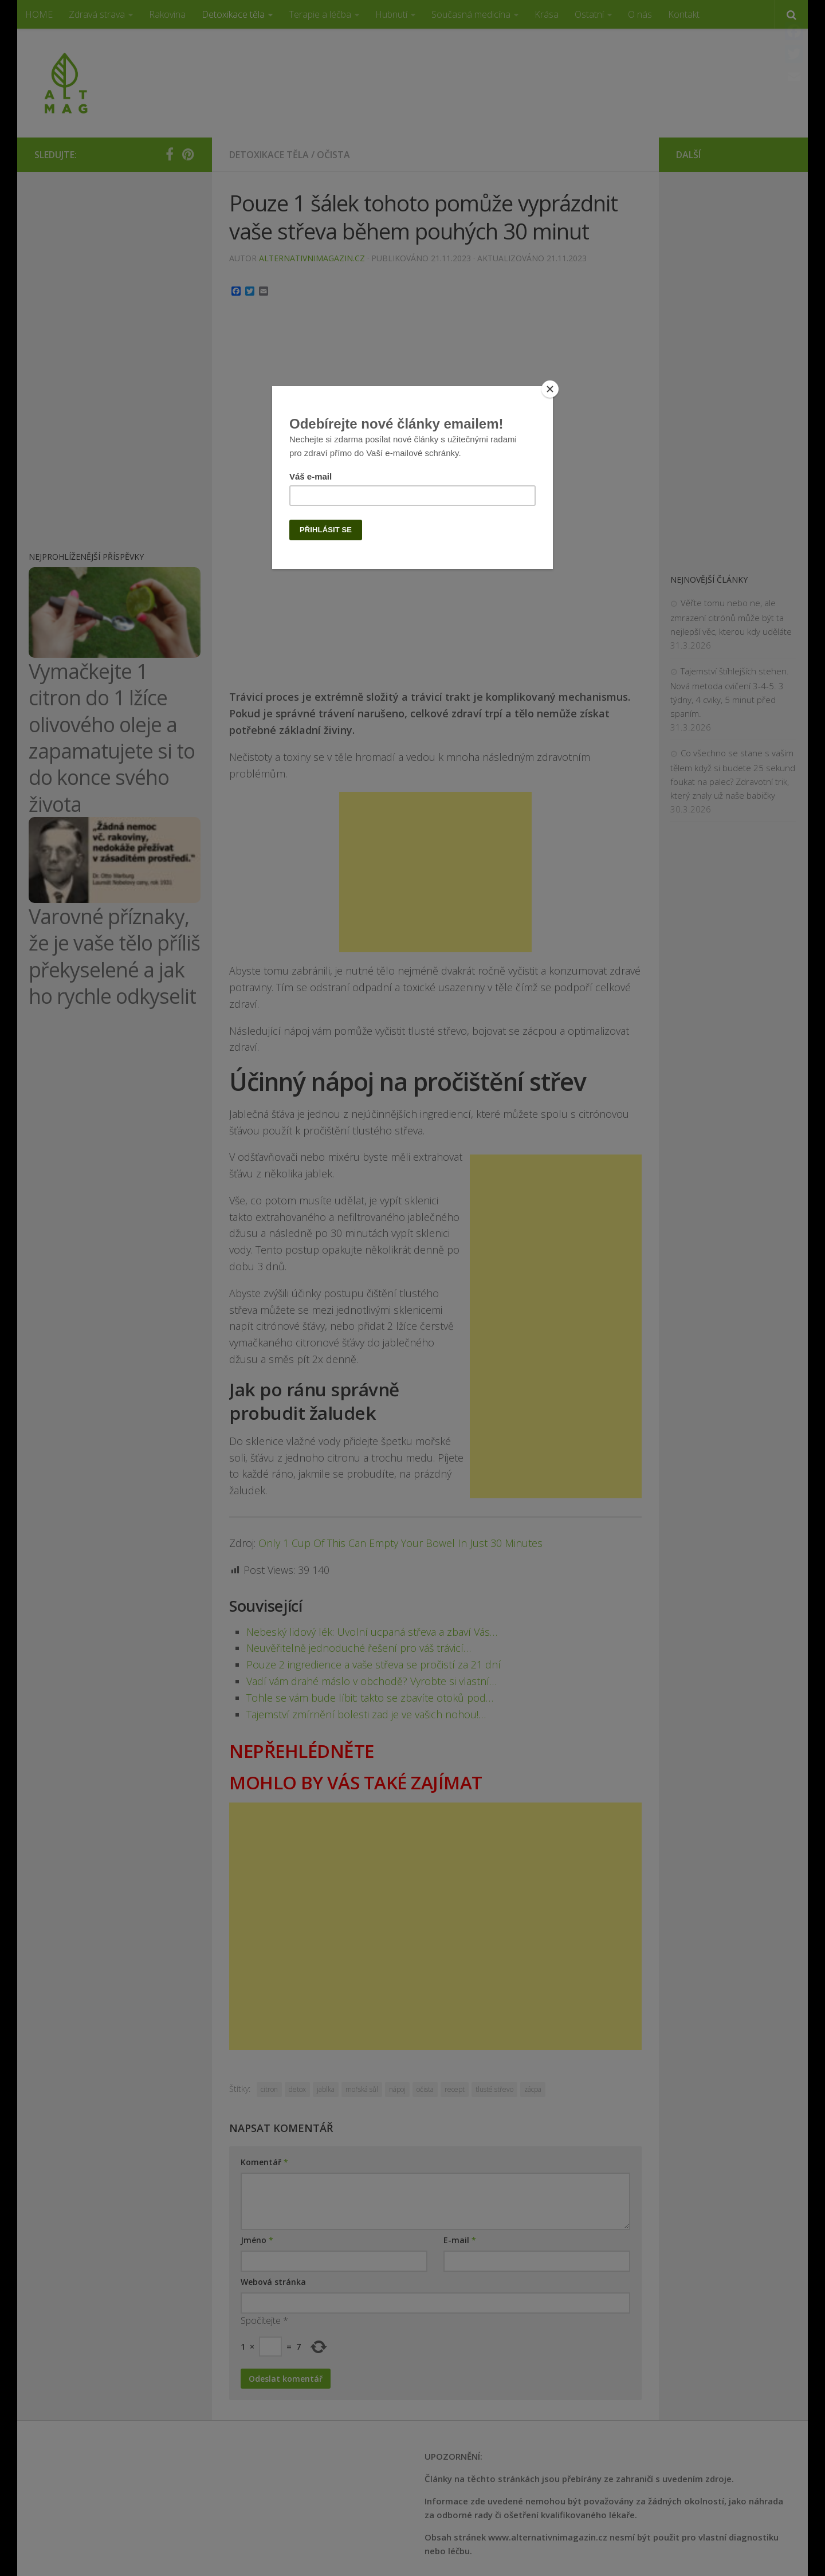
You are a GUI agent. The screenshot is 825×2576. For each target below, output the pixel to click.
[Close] (550, 389)
